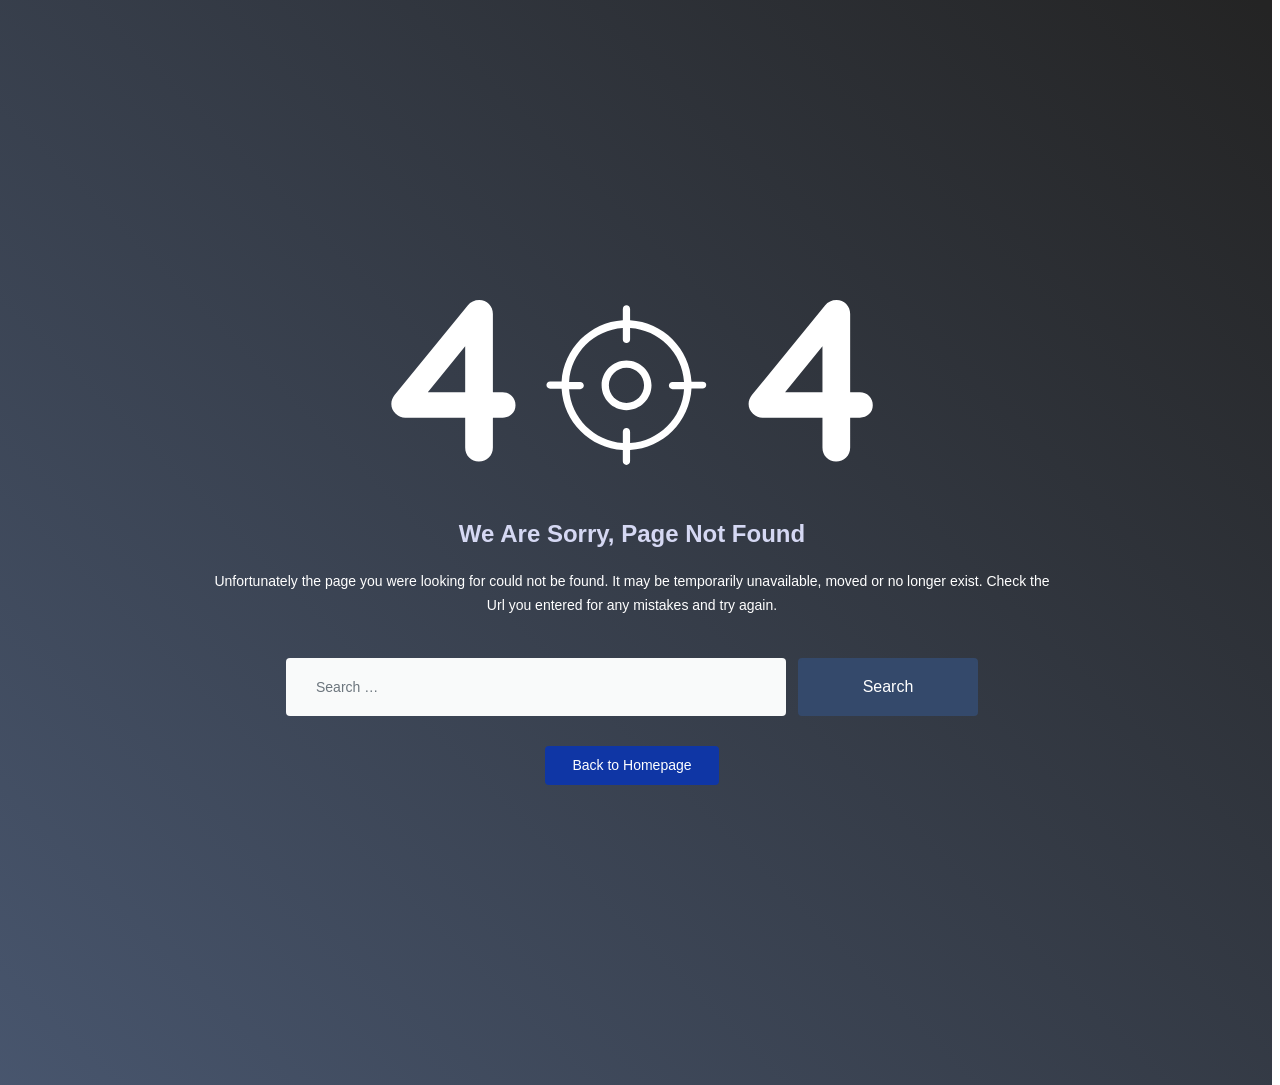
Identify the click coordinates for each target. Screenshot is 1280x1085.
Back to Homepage (631, 765)
